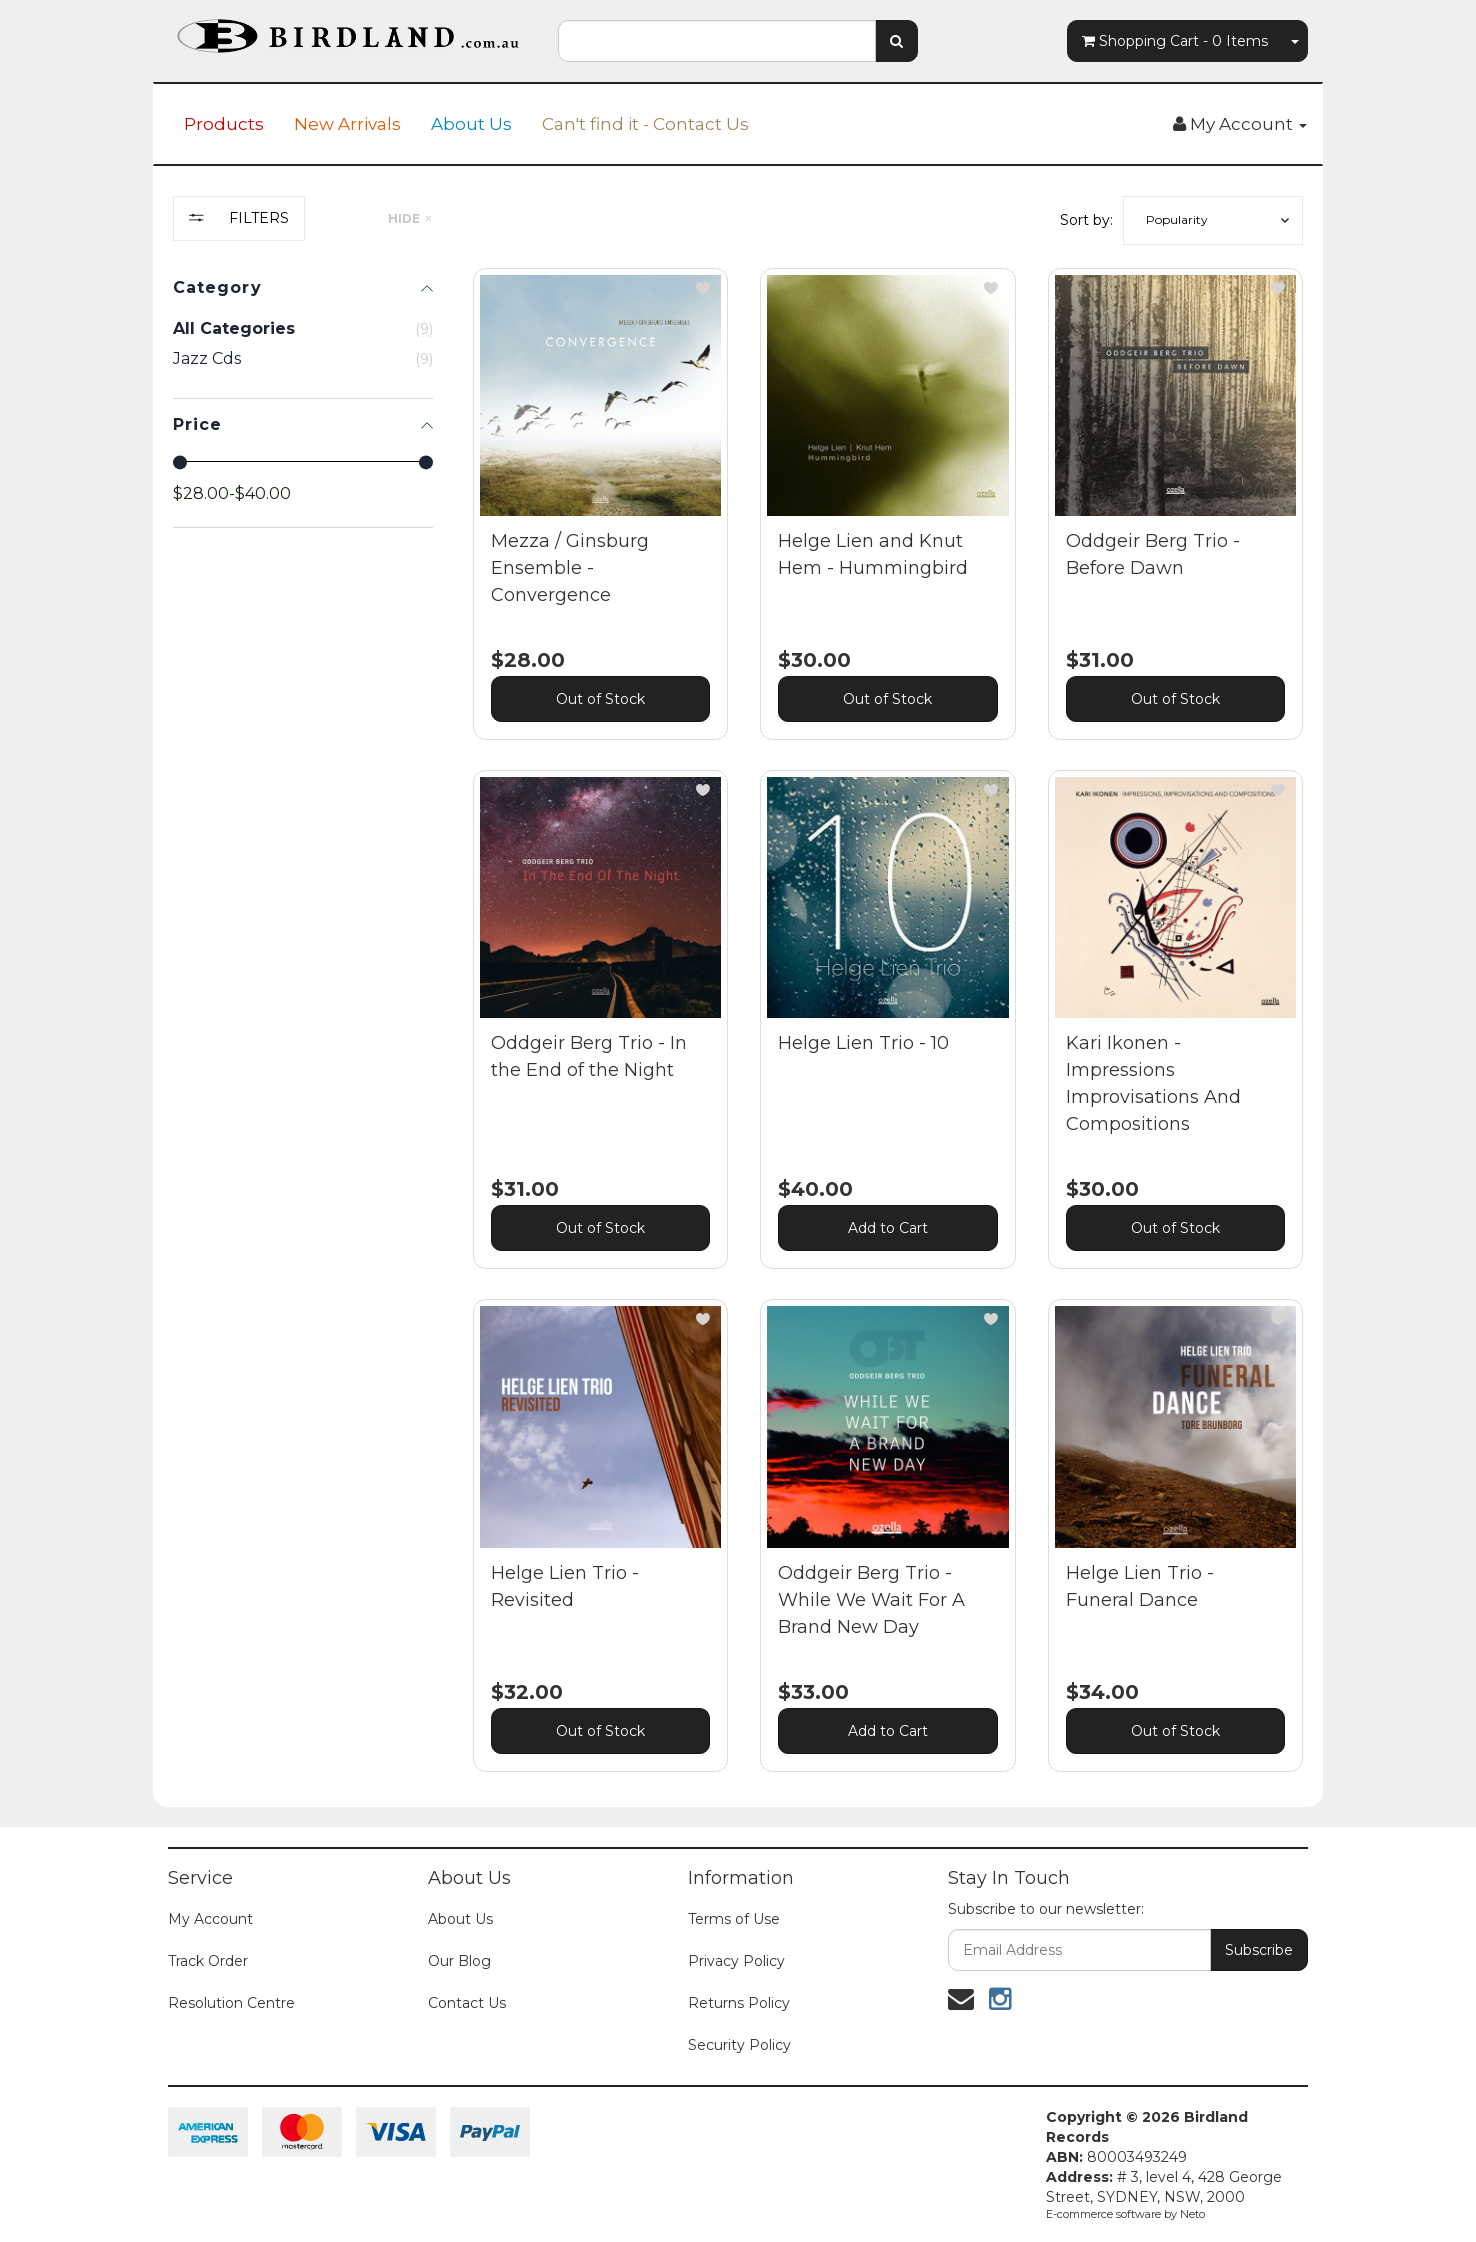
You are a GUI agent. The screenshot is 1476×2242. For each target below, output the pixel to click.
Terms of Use (734, 1919)
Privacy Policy (736, 1961)
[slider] (180, 462)
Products (224, 124)
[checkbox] (303, 359)
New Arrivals (347, 124)
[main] (888, 1035)
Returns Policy (739, 2003)
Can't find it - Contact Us (645, 124)
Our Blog (459, 1961)
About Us (471, 124)
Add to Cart (888, 1228)
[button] (1213, 220)
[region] (303, 999)
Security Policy (739, 2045)
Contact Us (467, 2003)
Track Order (208, 1961)
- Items (1175, 41)
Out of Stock (600, 699)
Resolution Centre (231, 2003)
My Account (210, 1919)
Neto (1192, 2214)
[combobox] (717, 41)
